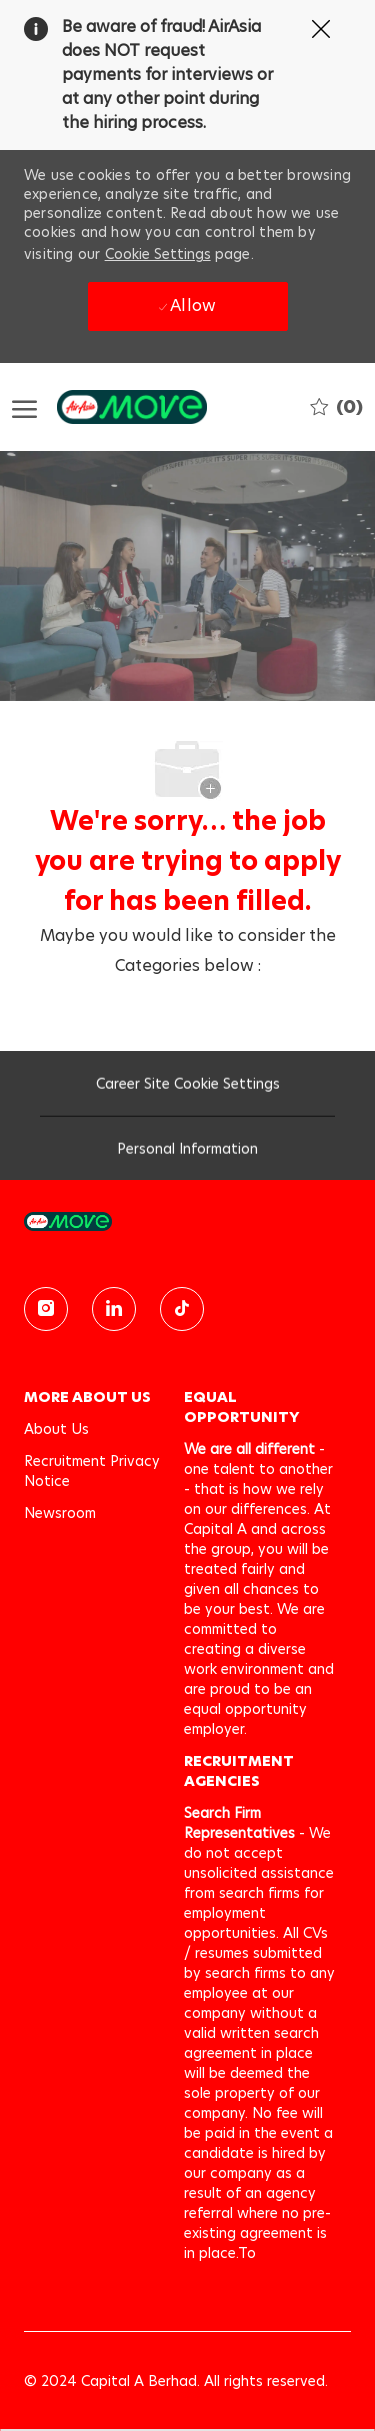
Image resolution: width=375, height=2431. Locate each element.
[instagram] (46, 1309)
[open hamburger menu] (24, 407)
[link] (187, 1221)
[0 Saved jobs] (336, 406)
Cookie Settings (158, 254)
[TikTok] (182, 1309)
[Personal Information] (187, 1155)
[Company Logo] (112, 406)
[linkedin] (114, 1309)
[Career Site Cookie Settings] (188, 1090)
